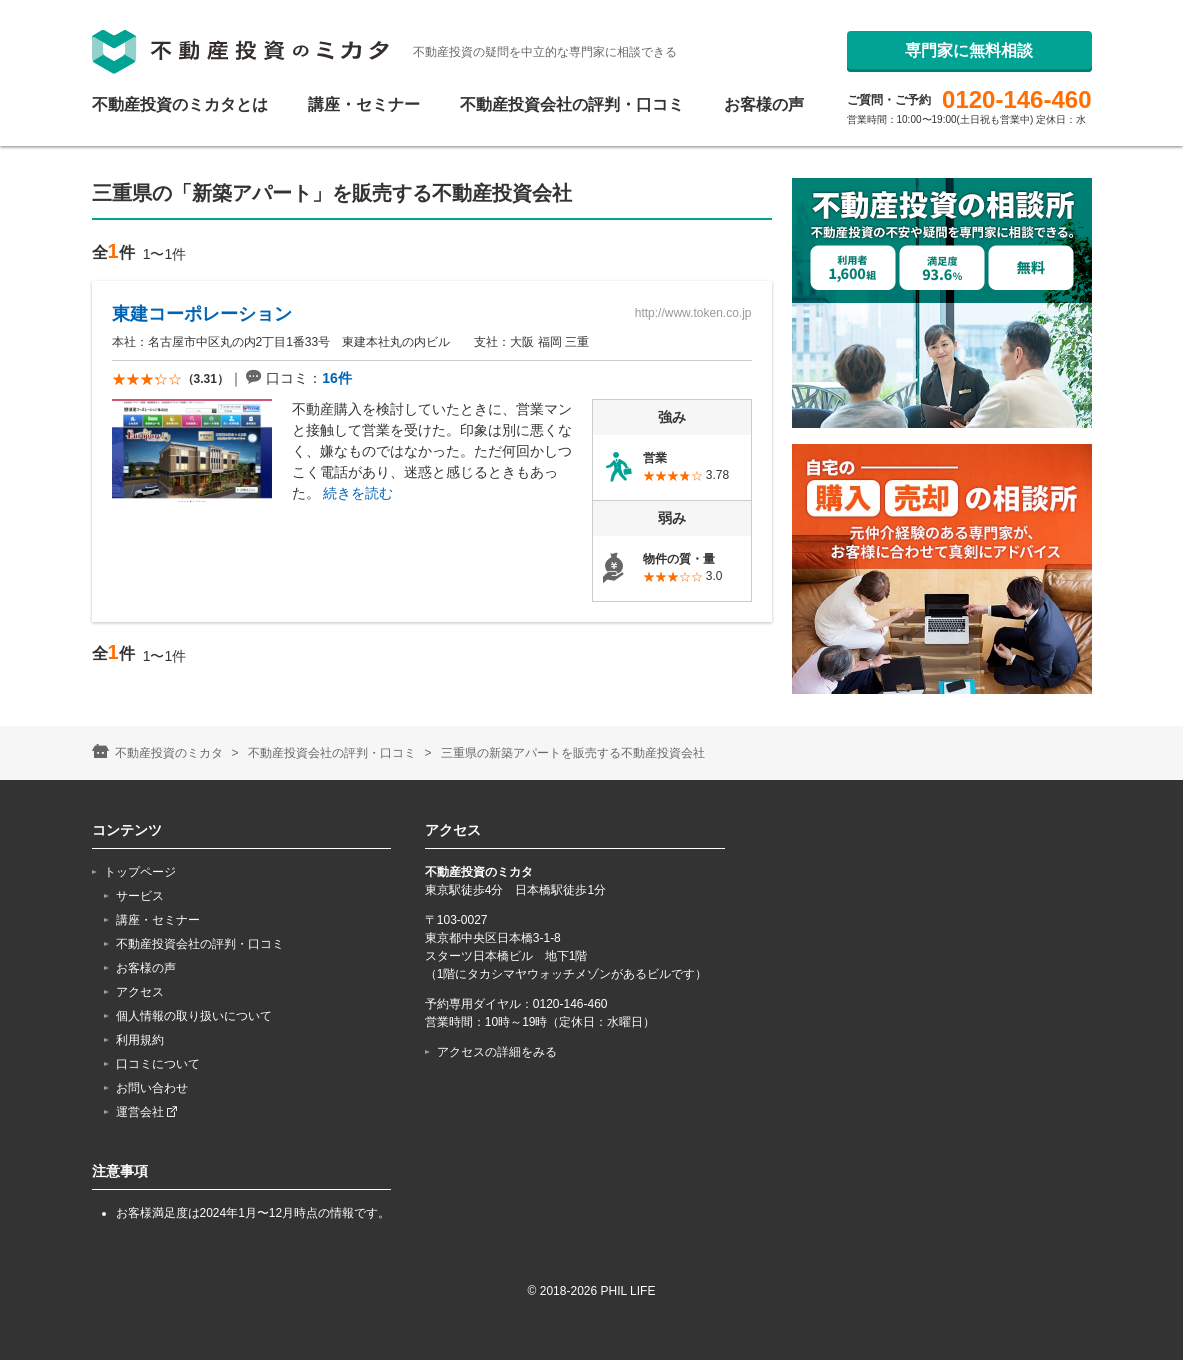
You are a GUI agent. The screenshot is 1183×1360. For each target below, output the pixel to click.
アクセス (140, 992)
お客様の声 (764, 105)
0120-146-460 (1016, 42)
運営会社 (146, 1112)
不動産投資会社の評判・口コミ (572, 105)
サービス (140, 896)
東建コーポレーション (202, 314)
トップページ (140, 872)
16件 (337, 378)
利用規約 (140, 1040)
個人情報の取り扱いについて (194, 1016)
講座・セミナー (364, 105)
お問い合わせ (152, 1088)
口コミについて (158, 1064)
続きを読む (358, 493)
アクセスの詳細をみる (497, 1052)
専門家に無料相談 (969, 96)
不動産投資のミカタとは (180, 105)
